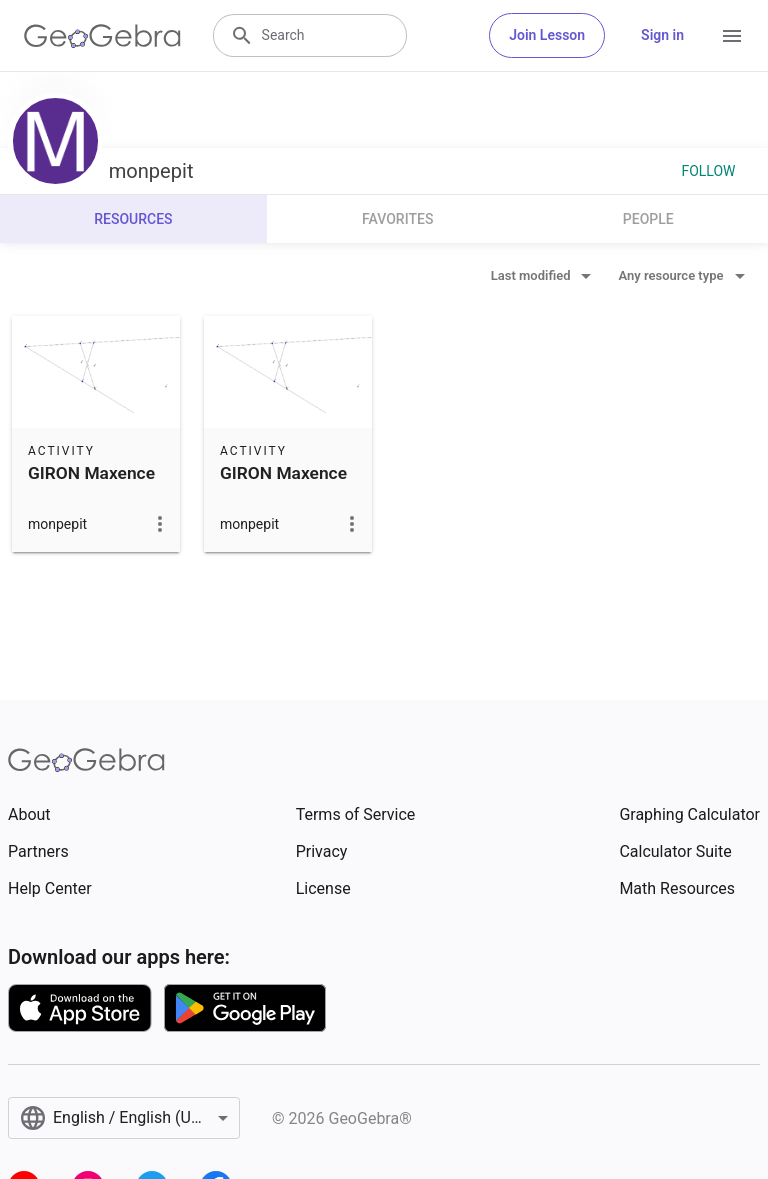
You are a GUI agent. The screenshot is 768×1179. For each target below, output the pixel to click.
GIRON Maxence (91, 473)
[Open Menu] (732, 36)
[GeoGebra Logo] (102, 36)
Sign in (662, 35)
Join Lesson (547, 35)
